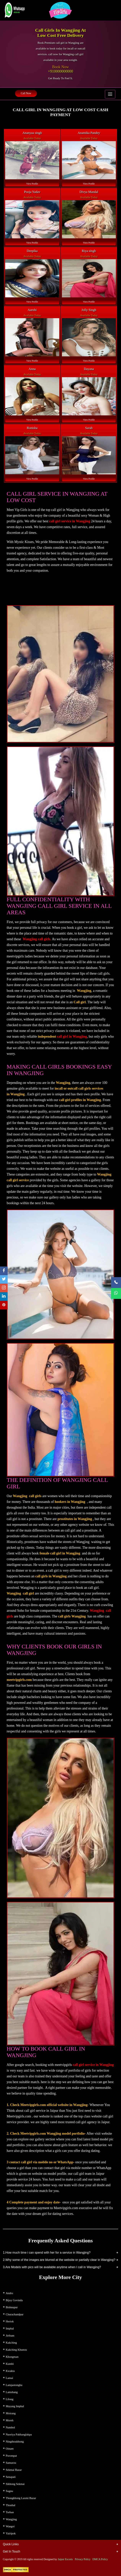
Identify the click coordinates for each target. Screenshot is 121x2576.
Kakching (11, 2342)
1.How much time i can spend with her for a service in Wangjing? (46, 2252)
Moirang (11, 2413)
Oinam (10, 2448)
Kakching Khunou (16, 2349)
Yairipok (11, 2533)
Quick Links (11, 2544)
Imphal (10, 2328)
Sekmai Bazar (14, 2469)
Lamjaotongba (14, 2385)
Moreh (9, 2420)
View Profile (32, 183)
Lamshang (12, 2392)
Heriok (10, 2321)
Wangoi (10, 2526)
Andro (9, 2293)
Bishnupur (12, 2307)
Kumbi (10, 2363)
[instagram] (4, 1288)
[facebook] (4, 1271)
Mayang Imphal (15, 2406)
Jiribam (10, 2335)
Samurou (11, 2462)
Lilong (9, 2399)
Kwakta (10, 2370)
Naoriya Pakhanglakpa (19, 2434)
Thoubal (10, 2505)
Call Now (26, 93)
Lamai (9, 2377)
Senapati (11, 2476)
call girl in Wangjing (72, 1036)
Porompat (11, 2455)
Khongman (12, 2356)
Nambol (10, 2427)
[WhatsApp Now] (116, 1293)
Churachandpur (14, 2314)
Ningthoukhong (15, 2441)
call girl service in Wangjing (69, 521)
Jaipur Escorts (65, 2559)
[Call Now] (116, 1282)
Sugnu (9, 2491)
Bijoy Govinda (14, 2300)
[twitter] (4, 1279)
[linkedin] (4, 1296)
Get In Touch (11, 2551)
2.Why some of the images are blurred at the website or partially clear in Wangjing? (59, 2259)
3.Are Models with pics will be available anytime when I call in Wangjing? (52, 2267)
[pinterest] (4, 1305)
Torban (10, 2512)
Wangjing (11, 2519)
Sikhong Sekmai (15, 2483)
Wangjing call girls (36, 939)
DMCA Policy (100, 2559)
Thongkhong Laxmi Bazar (21, 2498)
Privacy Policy (82, 2559)
